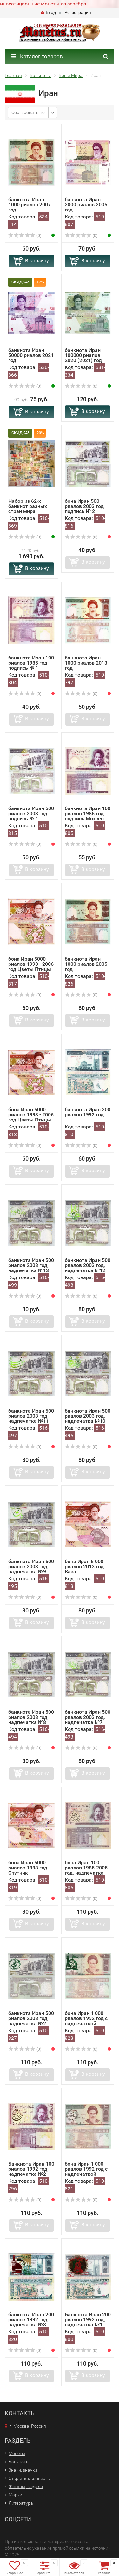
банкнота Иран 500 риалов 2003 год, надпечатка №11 (31, 1416)
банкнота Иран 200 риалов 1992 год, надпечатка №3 (31, 2319)
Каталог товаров (37, 56)
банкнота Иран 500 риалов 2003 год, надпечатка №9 (31, 1566)
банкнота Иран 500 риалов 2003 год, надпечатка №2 (31, 2018)
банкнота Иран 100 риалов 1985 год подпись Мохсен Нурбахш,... (87, 816)
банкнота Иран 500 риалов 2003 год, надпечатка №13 (31, 1265)
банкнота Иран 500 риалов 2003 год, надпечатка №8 (31, 1717)
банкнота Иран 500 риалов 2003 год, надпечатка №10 (87, 1416)
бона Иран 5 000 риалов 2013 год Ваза (84, 1566)
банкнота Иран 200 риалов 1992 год (87, 1112)
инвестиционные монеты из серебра (43, 4)
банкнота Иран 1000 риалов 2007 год (29, 204)
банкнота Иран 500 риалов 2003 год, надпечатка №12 (87, 1265)
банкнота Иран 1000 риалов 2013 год (86, 663)
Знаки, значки (23, 2470)
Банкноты (19, 2461)
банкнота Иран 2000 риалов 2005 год (86, 204)
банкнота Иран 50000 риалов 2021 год (31, 355)
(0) (24, 235)
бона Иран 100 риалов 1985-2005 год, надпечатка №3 (86, 1870)
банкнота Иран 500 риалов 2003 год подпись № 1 (31, 813)
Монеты (17, 2453)
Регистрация (77, 12)
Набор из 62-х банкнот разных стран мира (27, 506)
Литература (21, 2503)
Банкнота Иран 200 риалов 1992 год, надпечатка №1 (88, 2319)
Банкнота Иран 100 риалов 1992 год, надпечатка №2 (31, 2169)
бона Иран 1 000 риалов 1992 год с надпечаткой (86, 2018)
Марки (15, 2494)
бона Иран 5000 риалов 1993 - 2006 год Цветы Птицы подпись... (31, 966)
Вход (48, 12)
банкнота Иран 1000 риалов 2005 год (86, 964)
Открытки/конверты (30, 2478)
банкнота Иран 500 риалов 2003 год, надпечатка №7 (87, 1717)
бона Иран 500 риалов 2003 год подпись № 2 (84, 506)
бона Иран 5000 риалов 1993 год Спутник (27, 1868)
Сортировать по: (28, 112)
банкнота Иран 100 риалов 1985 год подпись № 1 (31, 663)
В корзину (37, 261)
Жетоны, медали (26, 2486)
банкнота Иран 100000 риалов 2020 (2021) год (83, 355)
